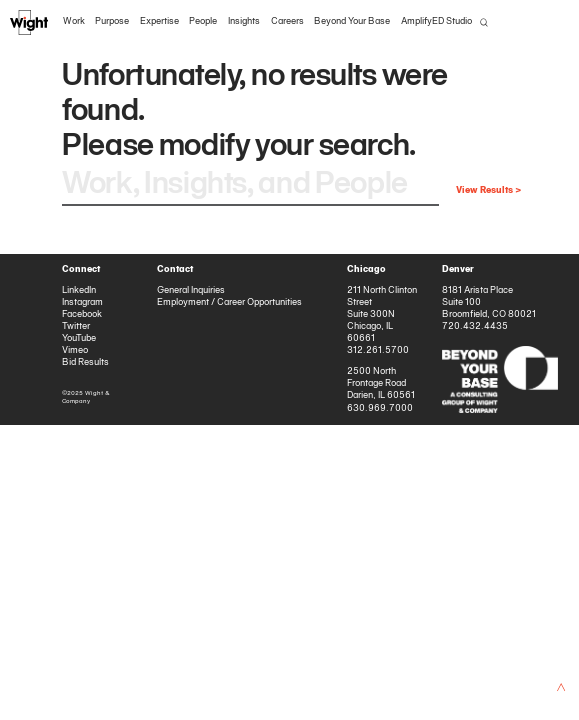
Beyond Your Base (352, 21)
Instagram (82, 302)
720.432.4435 (475, 326)
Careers (287, 21)
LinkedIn (79, 290)
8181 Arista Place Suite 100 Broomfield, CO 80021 (489, 302)
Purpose (112, 21)
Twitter (76, 326)
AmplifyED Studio (436, 21)
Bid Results (85, 362)
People (203, 21)
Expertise (159, 21)
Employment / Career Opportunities (229, 302)
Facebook (82, 314)
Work (74, 21)
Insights (244, 21)
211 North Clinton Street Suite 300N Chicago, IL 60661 (382, 315)
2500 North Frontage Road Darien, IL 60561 (381, 383)
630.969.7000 (380, 408)
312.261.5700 (378, 350)
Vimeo (75, 350)
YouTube (79, 338)
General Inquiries (191, 290)
